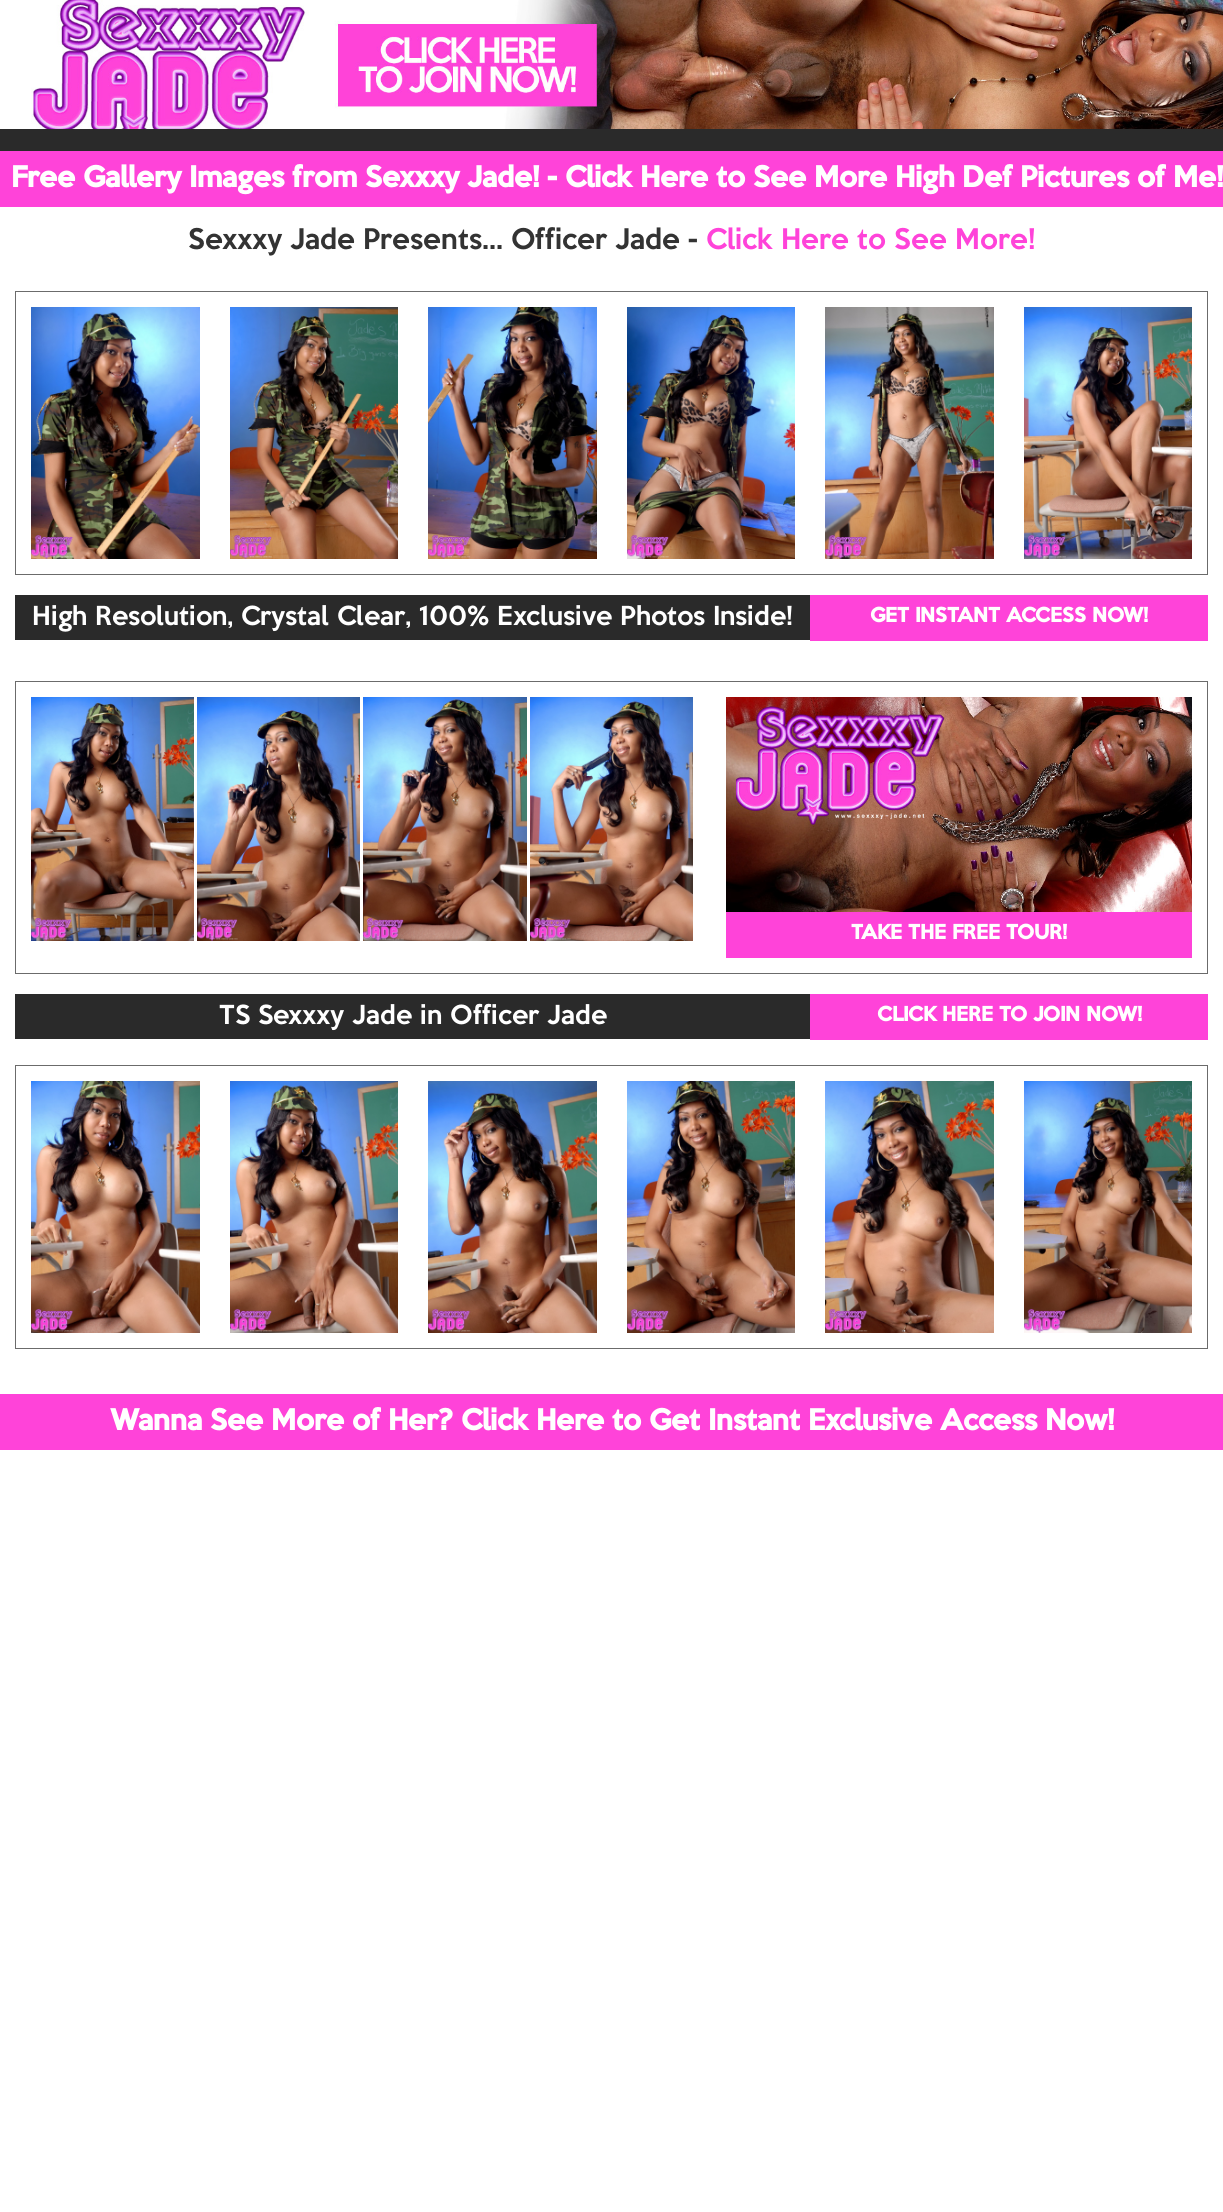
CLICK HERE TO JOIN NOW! (1009, 1016)
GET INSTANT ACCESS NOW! (1009, 617)
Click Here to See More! (870, 241)
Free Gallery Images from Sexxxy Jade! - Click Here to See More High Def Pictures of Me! (617, 179)
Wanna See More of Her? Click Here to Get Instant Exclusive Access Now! (612, 1422)
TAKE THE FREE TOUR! (959, 934)
